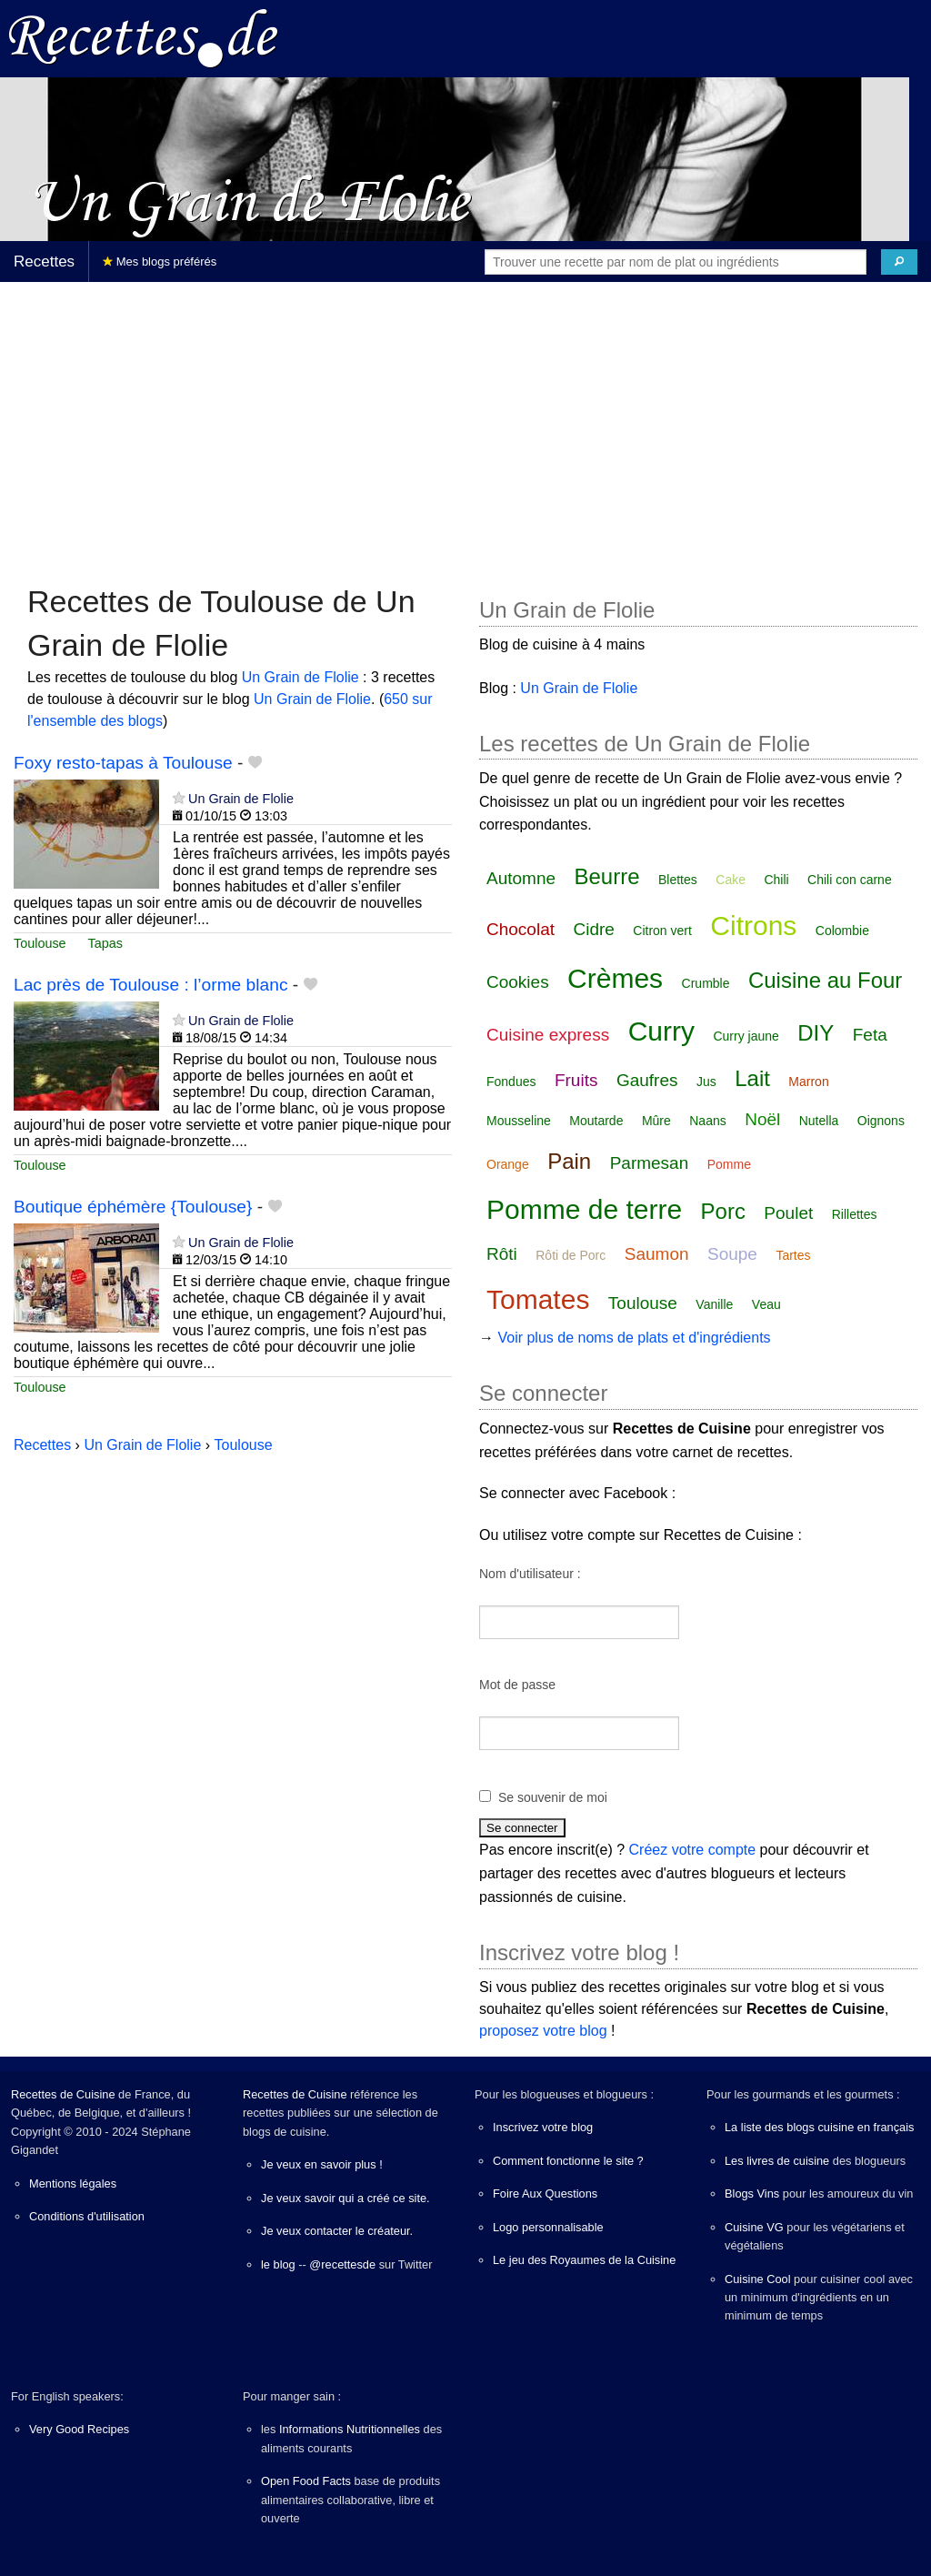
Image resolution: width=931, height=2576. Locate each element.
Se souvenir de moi (552, 1797)
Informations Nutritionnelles (349, 2429)
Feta (870, 1034)
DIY (815, 1033)
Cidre (593, 929)
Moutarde (596, 1120)
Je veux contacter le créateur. (337, 2231)
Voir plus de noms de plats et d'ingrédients (633, 1337)
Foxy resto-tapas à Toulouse (123, 762)
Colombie (842, 930)
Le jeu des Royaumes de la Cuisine (584, 2260)
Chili (776, 879)
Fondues (511, 1081)
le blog (278, 2264)
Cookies (517, 981)
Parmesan (649, 1162)
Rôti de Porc (571, 1255)
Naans (707, 1120)
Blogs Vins (752, 2193)
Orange (507, 1164)
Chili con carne (849, 879)
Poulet (788, 1213)
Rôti (501, 1253)
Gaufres (647, 1080)
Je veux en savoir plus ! (322, 2164)
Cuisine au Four (825, 980)
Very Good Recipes (79, 2429)
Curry (661, 1031)
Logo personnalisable (548, 2227)
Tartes (793, 1255)
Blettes (677, 879)
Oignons (881, 1120)
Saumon (657, 1253)
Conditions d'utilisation (87, 2216)
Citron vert (662, 930)
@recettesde (342, 2264)
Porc (723, 1211)
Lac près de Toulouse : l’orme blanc (151, 984)
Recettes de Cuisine (63, 2094)
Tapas (105, 943)
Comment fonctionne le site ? (568, 2161)
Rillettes (854, 1214)
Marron (808, 1081)
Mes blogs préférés (159, 261)
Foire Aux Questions (545, 2193)
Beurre (607, 876)
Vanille (714, 1304)
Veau (766, 1304)
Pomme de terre (584, 1209)
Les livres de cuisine (777, 2161)
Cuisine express (547, 1034)
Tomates (537, 1299)
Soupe (732, 1253)
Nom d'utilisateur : (530, 1573)
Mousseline (518, 1120)
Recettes (44, 261)
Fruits (576, 1080)
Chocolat (520, 929)
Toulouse (40, 943)
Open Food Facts (306, 2481)
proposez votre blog (543, 2030)
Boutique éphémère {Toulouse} (133, 1206)
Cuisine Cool (758, 2279)
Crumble (706, 983)
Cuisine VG (754, 2227)
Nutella (819, 1120)
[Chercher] (899, 262)
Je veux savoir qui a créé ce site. (345, 2198)
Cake (731, 879)
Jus (706, 1081)
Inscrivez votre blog (543, 2127)
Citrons (753, 926)
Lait (752, 1078)
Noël (762, 1119)
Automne (521, 878)
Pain (569, 1161)
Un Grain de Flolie (300, 677)
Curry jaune (745, 1036)
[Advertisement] (465, 424)
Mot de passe (517, 1684)
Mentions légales (72, 2183)
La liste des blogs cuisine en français (819, 2127)
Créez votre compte (692, 1849)
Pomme (729, 1164)
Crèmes (615, 978)
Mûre (656, 1120)
